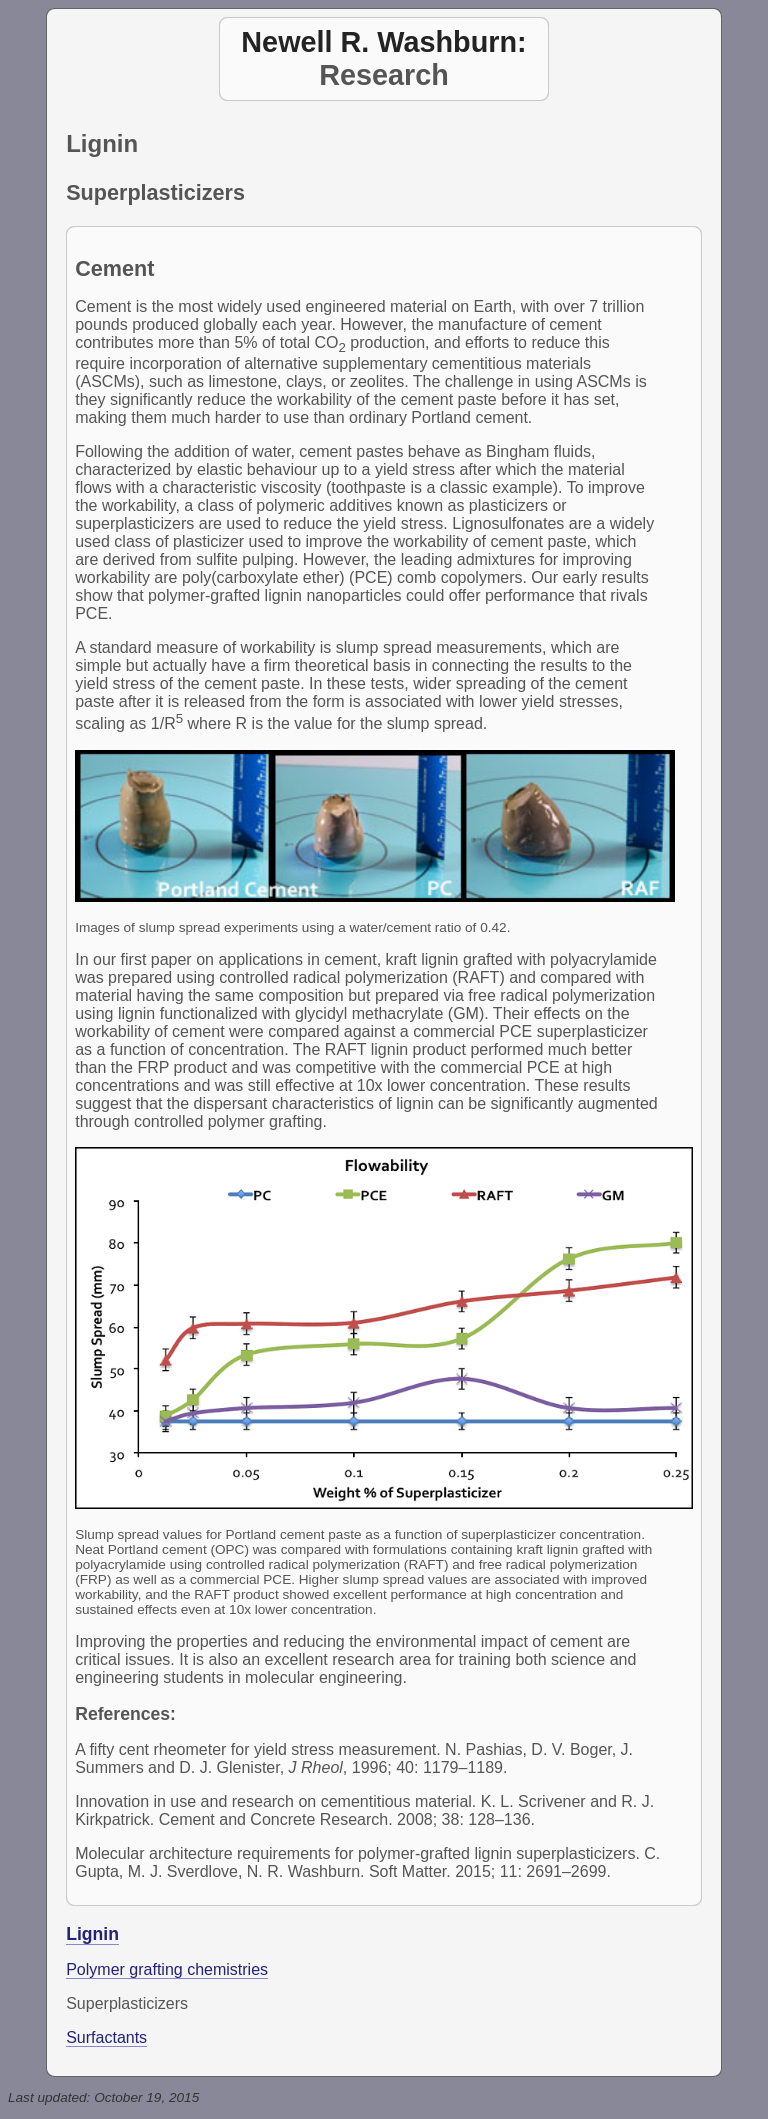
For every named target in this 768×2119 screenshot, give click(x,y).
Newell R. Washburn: (383, 42)
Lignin (92, 1934)
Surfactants (106, 2037)
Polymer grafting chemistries (167, 1969)
